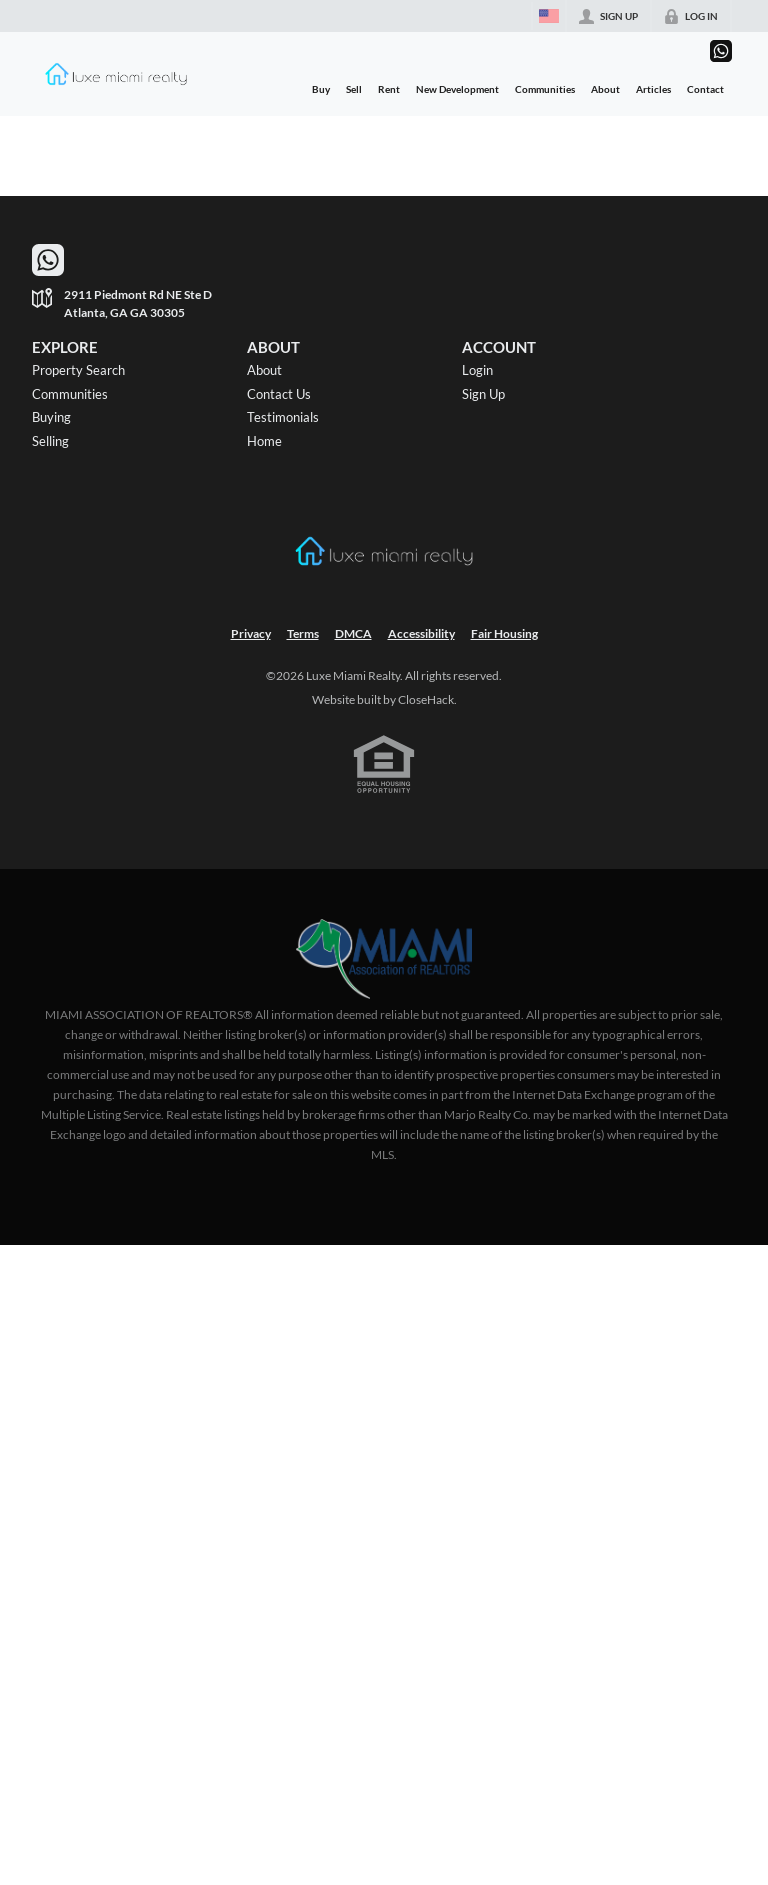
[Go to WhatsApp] (721, 51)
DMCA (353, 633)
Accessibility (421, 633)
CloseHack (426, 699)
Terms (303, 633)
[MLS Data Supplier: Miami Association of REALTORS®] (384, 959)
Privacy (251, 633)
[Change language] (549, 16)
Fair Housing (504, 633)
